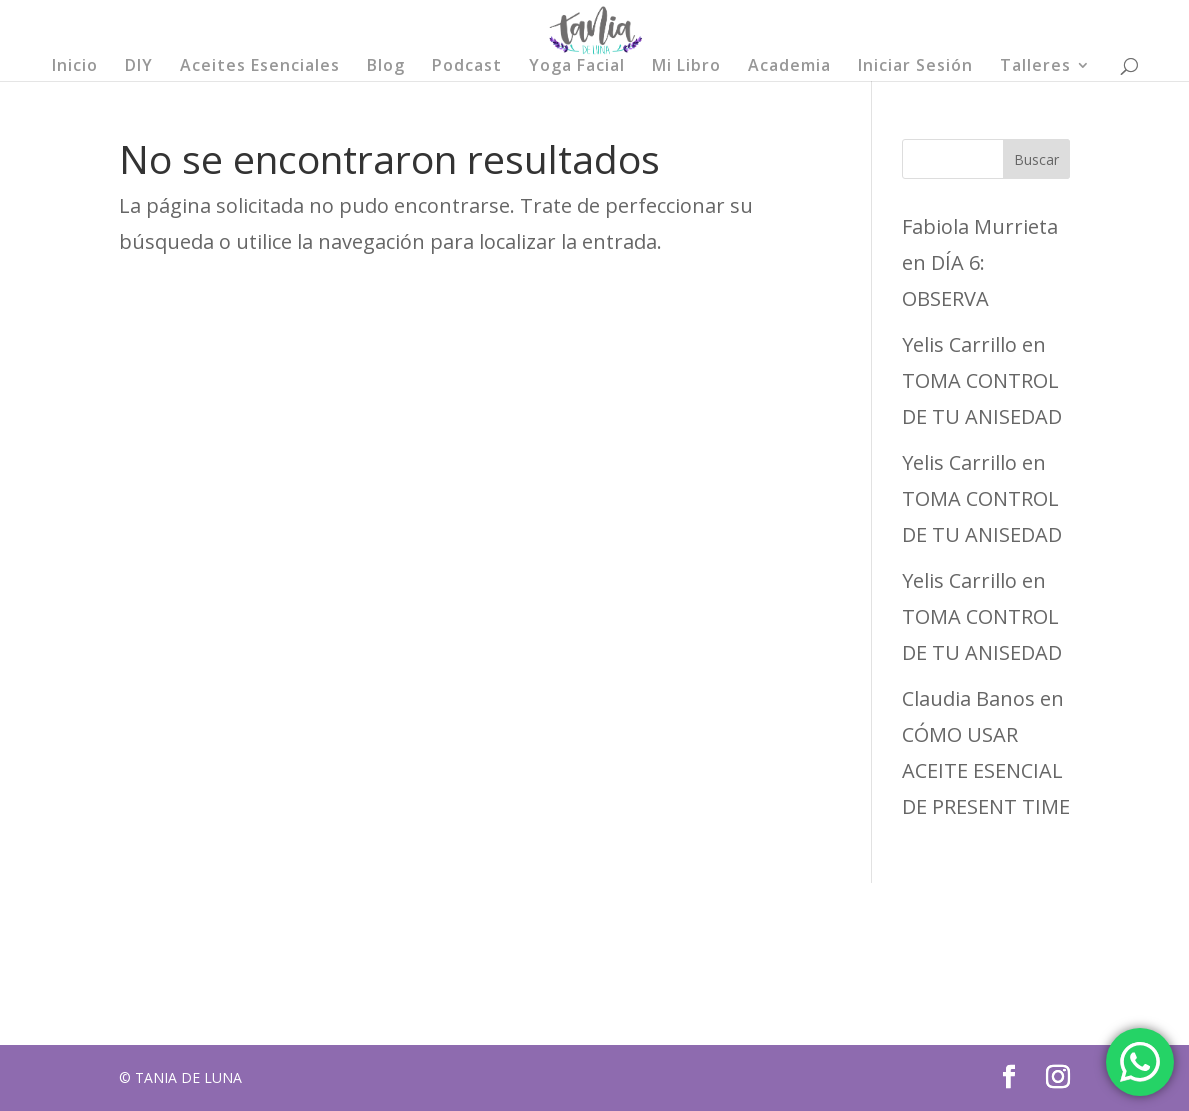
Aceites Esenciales (260, 67)
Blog (386, 67)
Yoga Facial (577, 67)
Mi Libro (686, 67)
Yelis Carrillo (959, 344)
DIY (139, 67)
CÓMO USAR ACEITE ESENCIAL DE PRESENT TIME (986, 770)
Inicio (75, 67)
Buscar (1036, 159)
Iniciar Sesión (915, 67)
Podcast (467, 67)
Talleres (1035, 67)
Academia (789, 67)
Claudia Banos (968, 698)
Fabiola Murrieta (980, 226)
